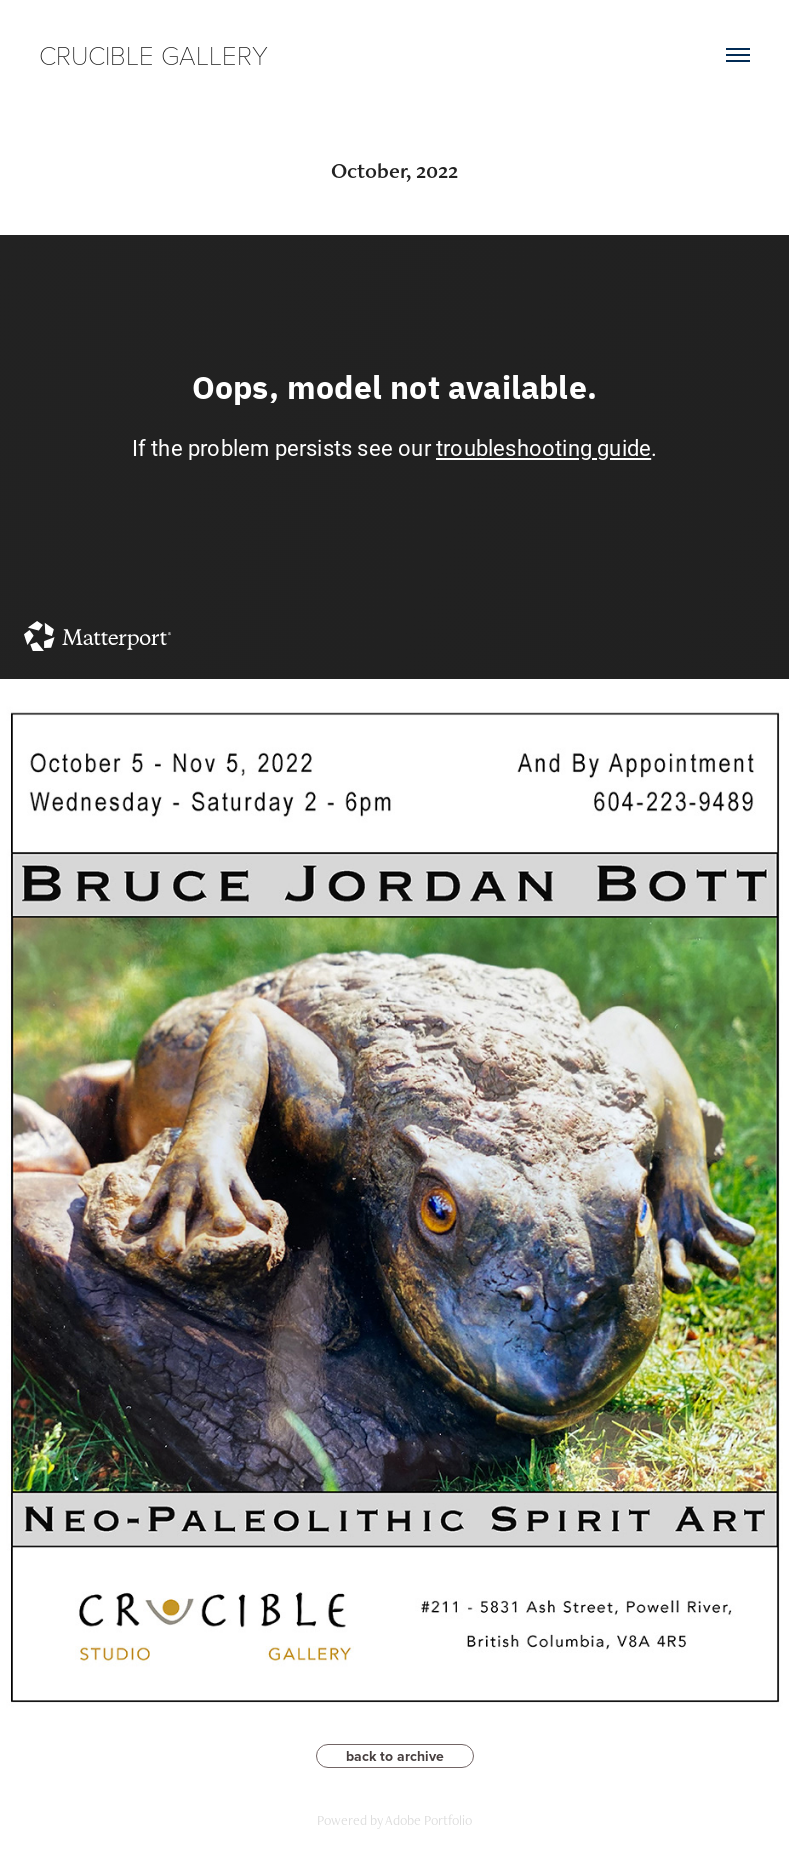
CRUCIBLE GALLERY (153, 54)
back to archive (395, 1756)
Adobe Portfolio (428, 1820)
